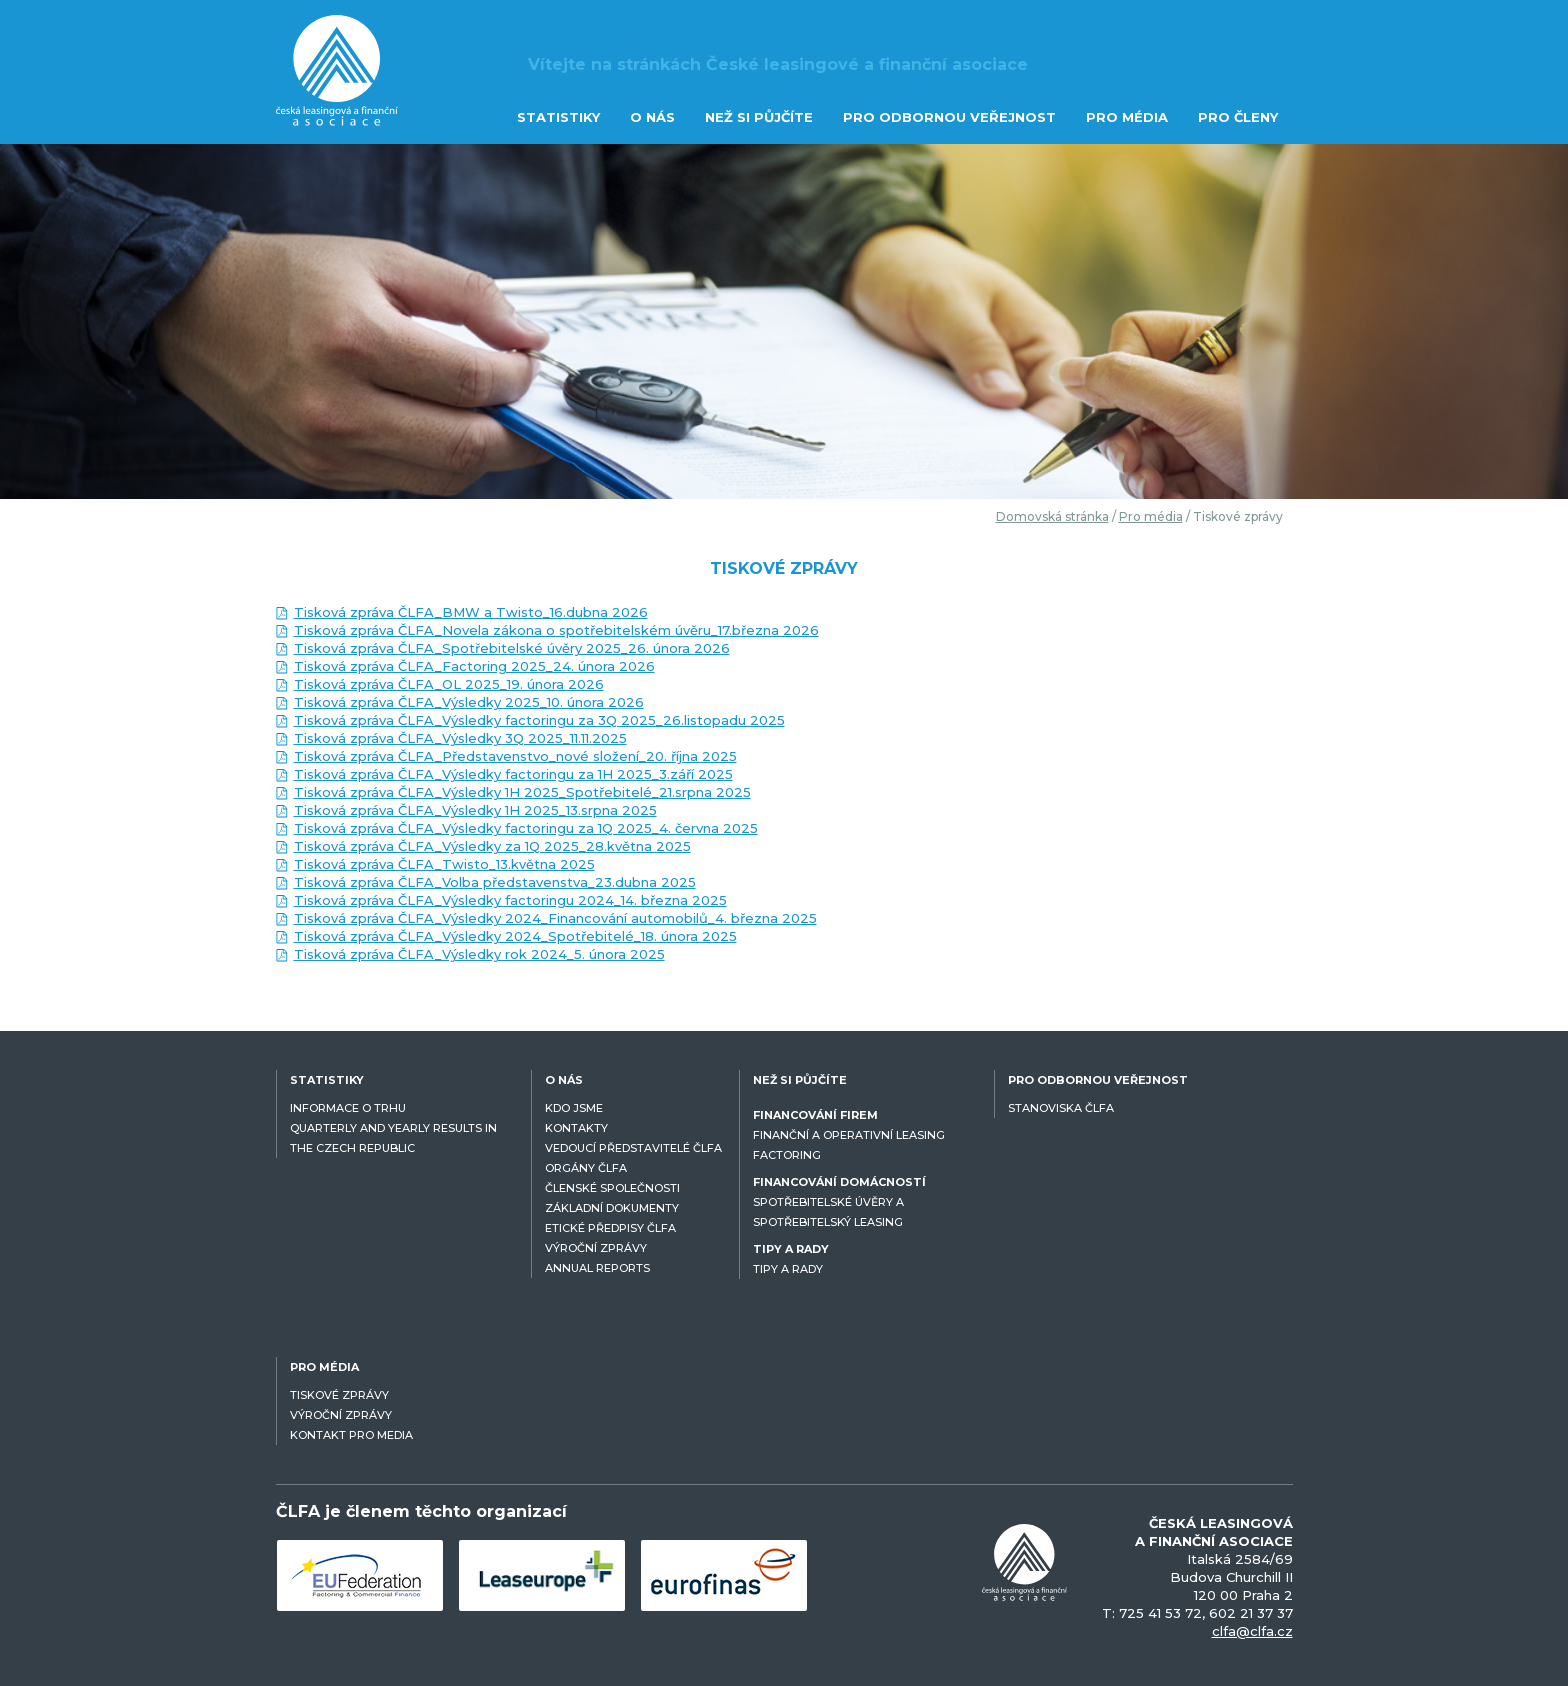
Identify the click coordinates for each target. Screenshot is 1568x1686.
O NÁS (652, 117)
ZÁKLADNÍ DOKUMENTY (612, 1208)
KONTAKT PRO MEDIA (351, 1435)
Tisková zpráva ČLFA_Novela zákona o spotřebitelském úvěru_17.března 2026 (556, 630)
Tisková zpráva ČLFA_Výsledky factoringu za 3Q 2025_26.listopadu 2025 (539, 720)
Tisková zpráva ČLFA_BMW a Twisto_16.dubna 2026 (471, 612)
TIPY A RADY (788, 1269)
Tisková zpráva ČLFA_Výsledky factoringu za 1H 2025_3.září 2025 (513, 774)
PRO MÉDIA (1127, 117)
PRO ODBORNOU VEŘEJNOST (949, 117)
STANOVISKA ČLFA (1061, 1108)
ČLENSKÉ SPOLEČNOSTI (612, 1188)
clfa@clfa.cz (1252, 1631)
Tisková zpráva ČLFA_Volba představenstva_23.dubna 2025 (495, 882)
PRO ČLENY (1238, 117)
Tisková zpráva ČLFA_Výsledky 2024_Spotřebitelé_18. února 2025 (515, 936)
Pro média (1151, 516)
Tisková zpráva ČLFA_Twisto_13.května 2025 (444, 864)
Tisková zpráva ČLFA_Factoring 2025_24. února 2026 (474, 666)
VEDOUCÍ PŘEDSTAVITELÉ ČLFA (633, 1148)
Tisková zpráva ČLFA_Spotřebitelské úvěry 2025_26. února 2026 (512, 648)
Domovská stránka (1052, 516)
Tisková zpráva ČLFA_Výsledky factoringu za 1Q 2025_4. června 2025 (526, 828)
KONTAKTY (576, 1128)
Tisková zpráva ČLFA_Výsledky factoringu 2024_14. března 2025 (510, 900)
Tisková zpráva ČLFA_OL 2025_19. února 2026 (449, 684)
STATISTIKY (558, 117)
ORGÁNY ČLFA (586, 1168)
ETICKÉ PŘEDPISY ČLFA (610, 1228)
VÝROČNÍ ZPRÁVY (596, 1248)
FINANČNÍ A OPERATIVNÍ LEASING (849, 1135)
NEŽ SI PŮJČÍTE (759, 117)
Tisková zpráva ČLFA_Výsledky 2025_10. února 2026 (469, 702)
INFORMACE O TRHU (348, 1108)
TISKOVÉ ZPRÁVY (339, 1395)
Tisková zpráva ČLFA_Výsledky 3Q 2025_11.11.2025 (460, 738)
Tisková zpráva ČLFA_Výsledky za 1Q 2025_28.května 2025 (492, 846)
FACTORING (787, 1155)
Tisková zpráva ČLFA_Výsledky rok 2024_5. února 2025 (479, 954)
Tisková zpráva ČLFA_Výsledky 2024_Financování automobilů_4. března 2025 (555, 918)
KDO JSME (574, 1108)
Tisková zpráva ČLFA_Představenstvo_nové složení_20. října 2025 (515, 756)
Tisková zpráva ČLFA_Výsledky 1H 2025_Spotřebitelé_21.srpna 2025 (522, 792)
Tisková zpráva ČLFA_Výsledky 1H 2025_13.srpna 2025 (475, 810)
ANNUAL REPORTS (597, 1268)
